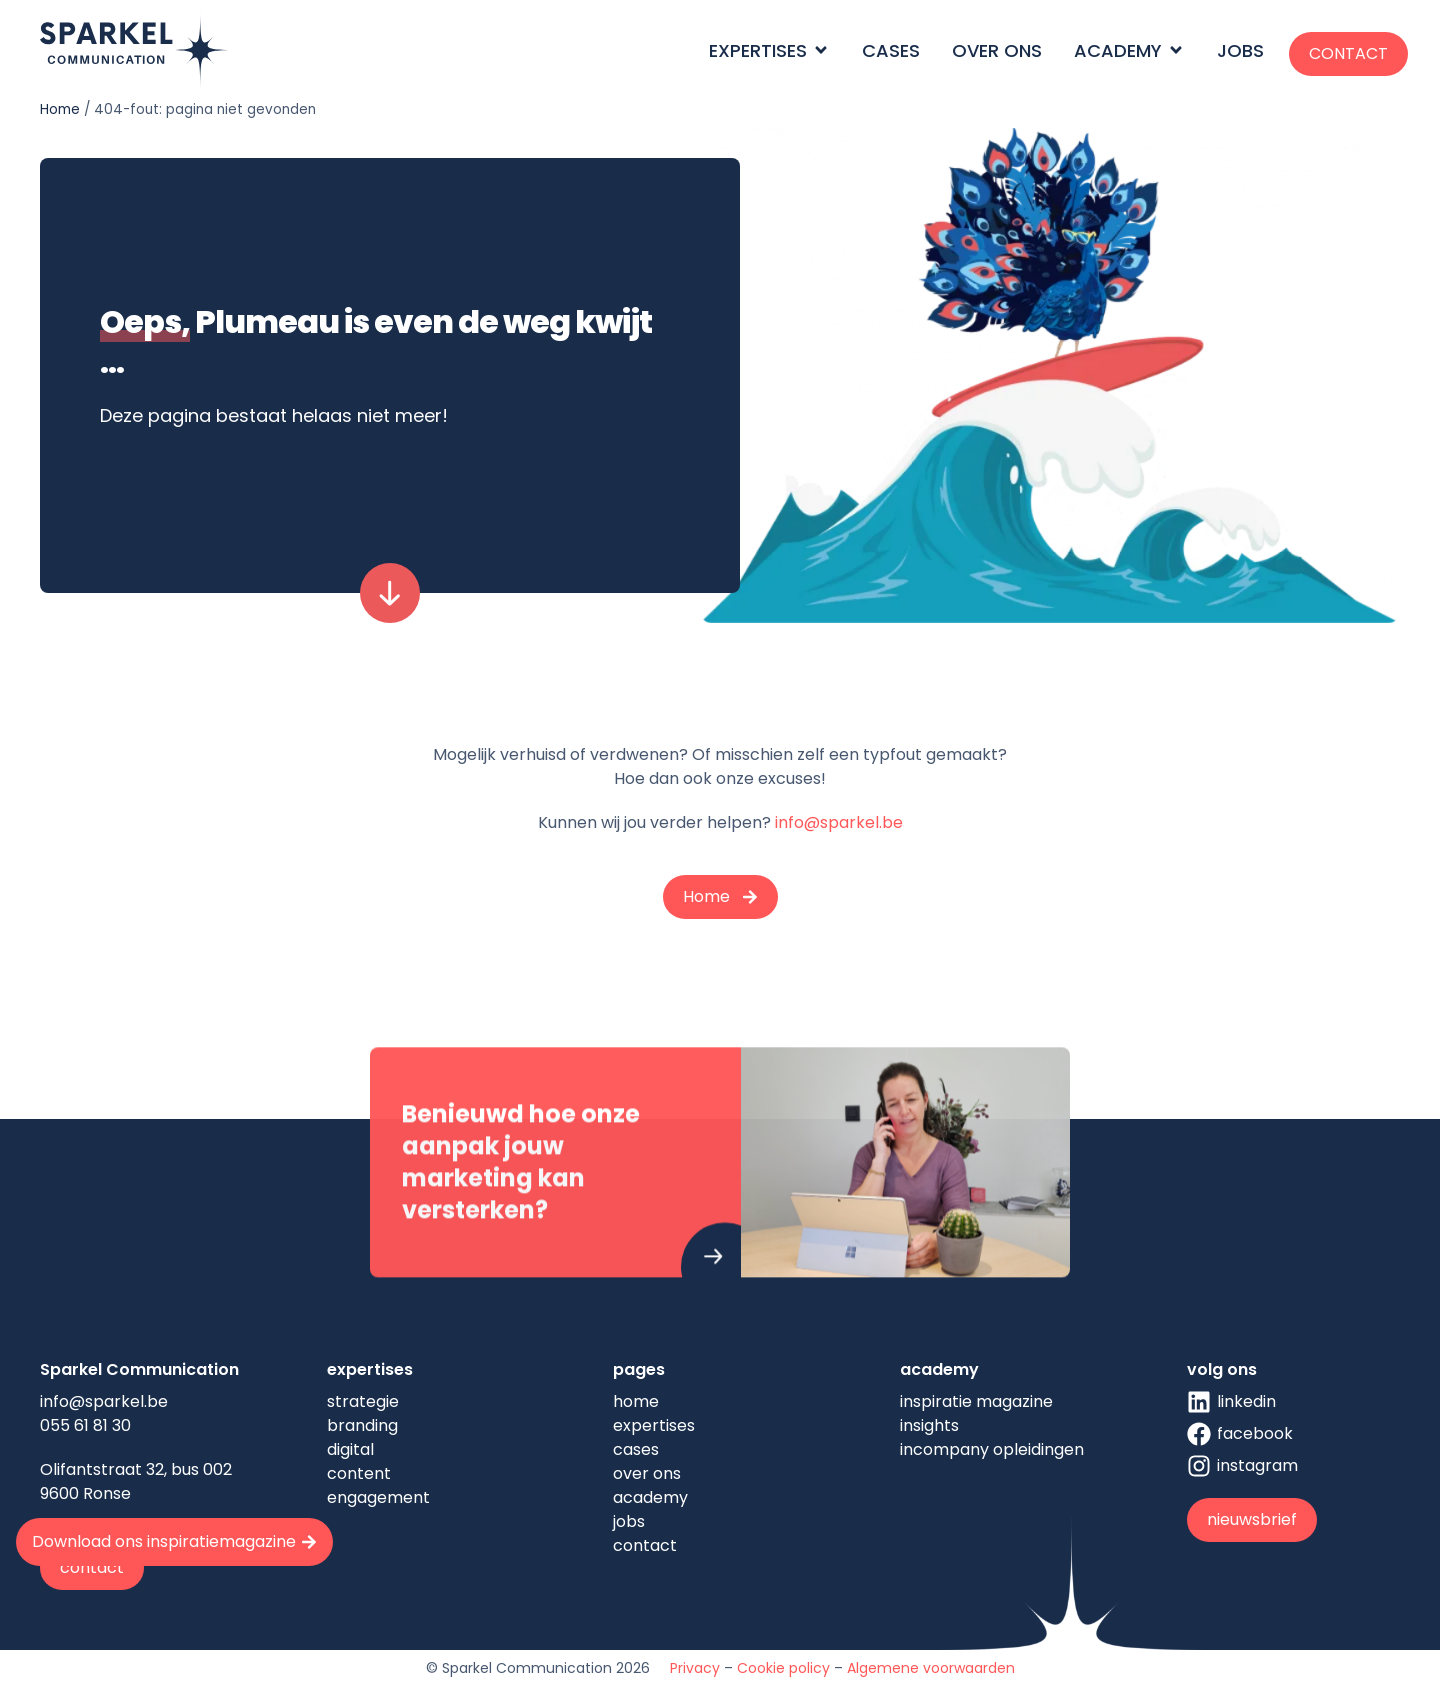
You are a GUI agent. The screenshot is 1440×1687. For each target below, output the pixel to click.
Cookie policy (783, 1668)
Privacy (695, 1668)
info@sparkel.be (839, 822)
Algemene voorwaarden (931, 1668)
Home (60, 109)
